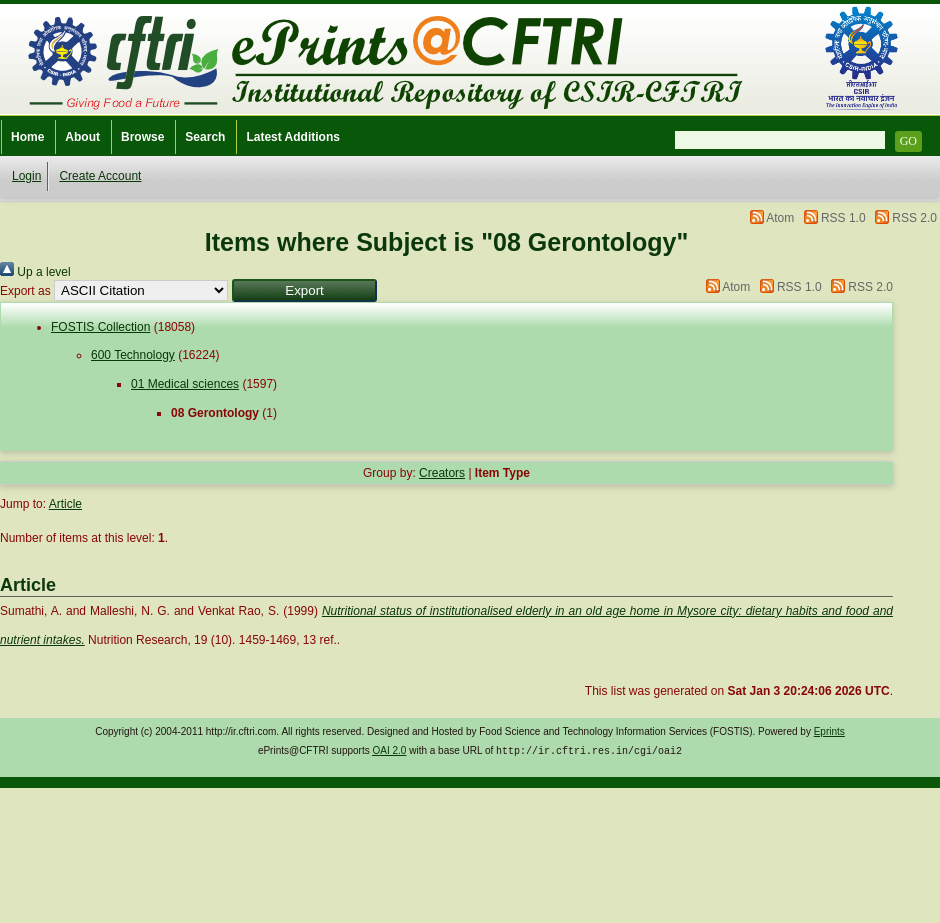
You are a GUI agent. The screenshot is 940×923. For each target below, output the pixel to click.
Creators (442, 473)
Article (65, 504)
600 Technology (133, 355)
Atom (780, 218)
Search (205, 137)
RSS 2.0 (914, 218)
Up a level (35, 272)
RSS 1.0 (843, 218)
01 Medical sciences (185, 384)
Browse (142, 137)
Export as (25, 291)
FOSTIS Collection (100, 327)
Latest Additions (293, 137)
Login (26, 176)
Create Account (100, 176)
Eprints (829, 731)
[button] (304, 290)
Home (27, 137)
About (82, 137)
